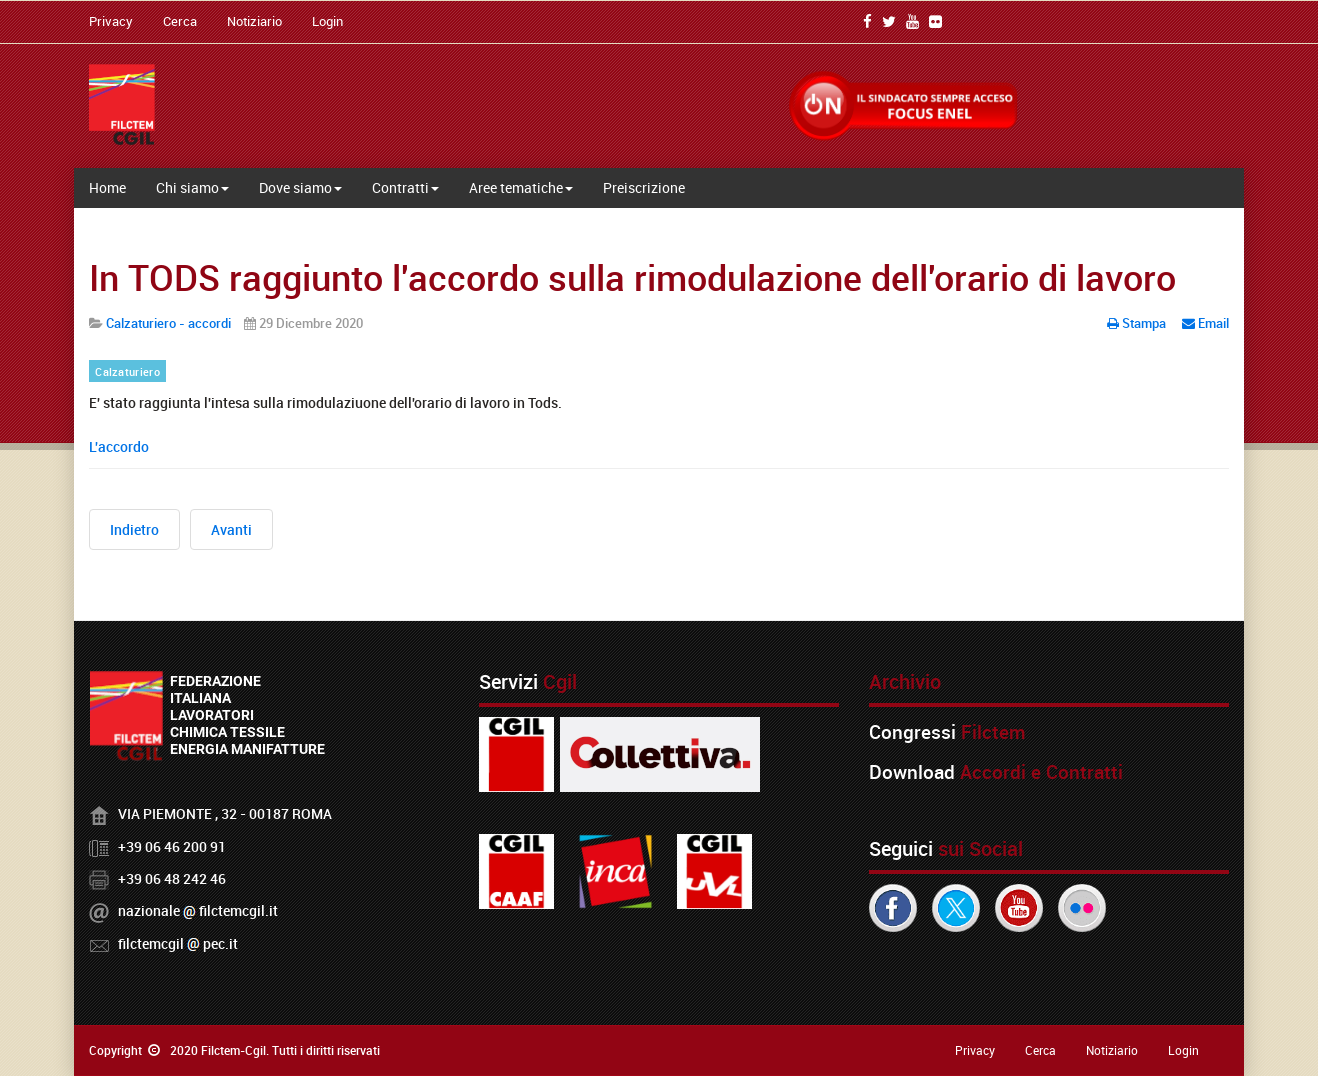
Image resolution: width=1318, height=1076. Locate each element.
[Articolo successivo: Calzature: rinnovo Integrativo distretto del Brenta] (231, 529)
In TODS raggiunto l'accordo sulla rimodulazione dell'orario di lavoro (632, 277)
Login (327, 21)
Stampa (1138, 323)
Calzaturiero (127, 372)
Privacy (111, 21)
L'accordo (119, 446)
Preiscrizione (644, 187)
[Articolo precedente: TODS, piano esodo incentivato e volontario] (134, 529)
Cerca (180, 21)
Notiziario (254, 21)
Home (107, 187)
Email (1205, 323)
